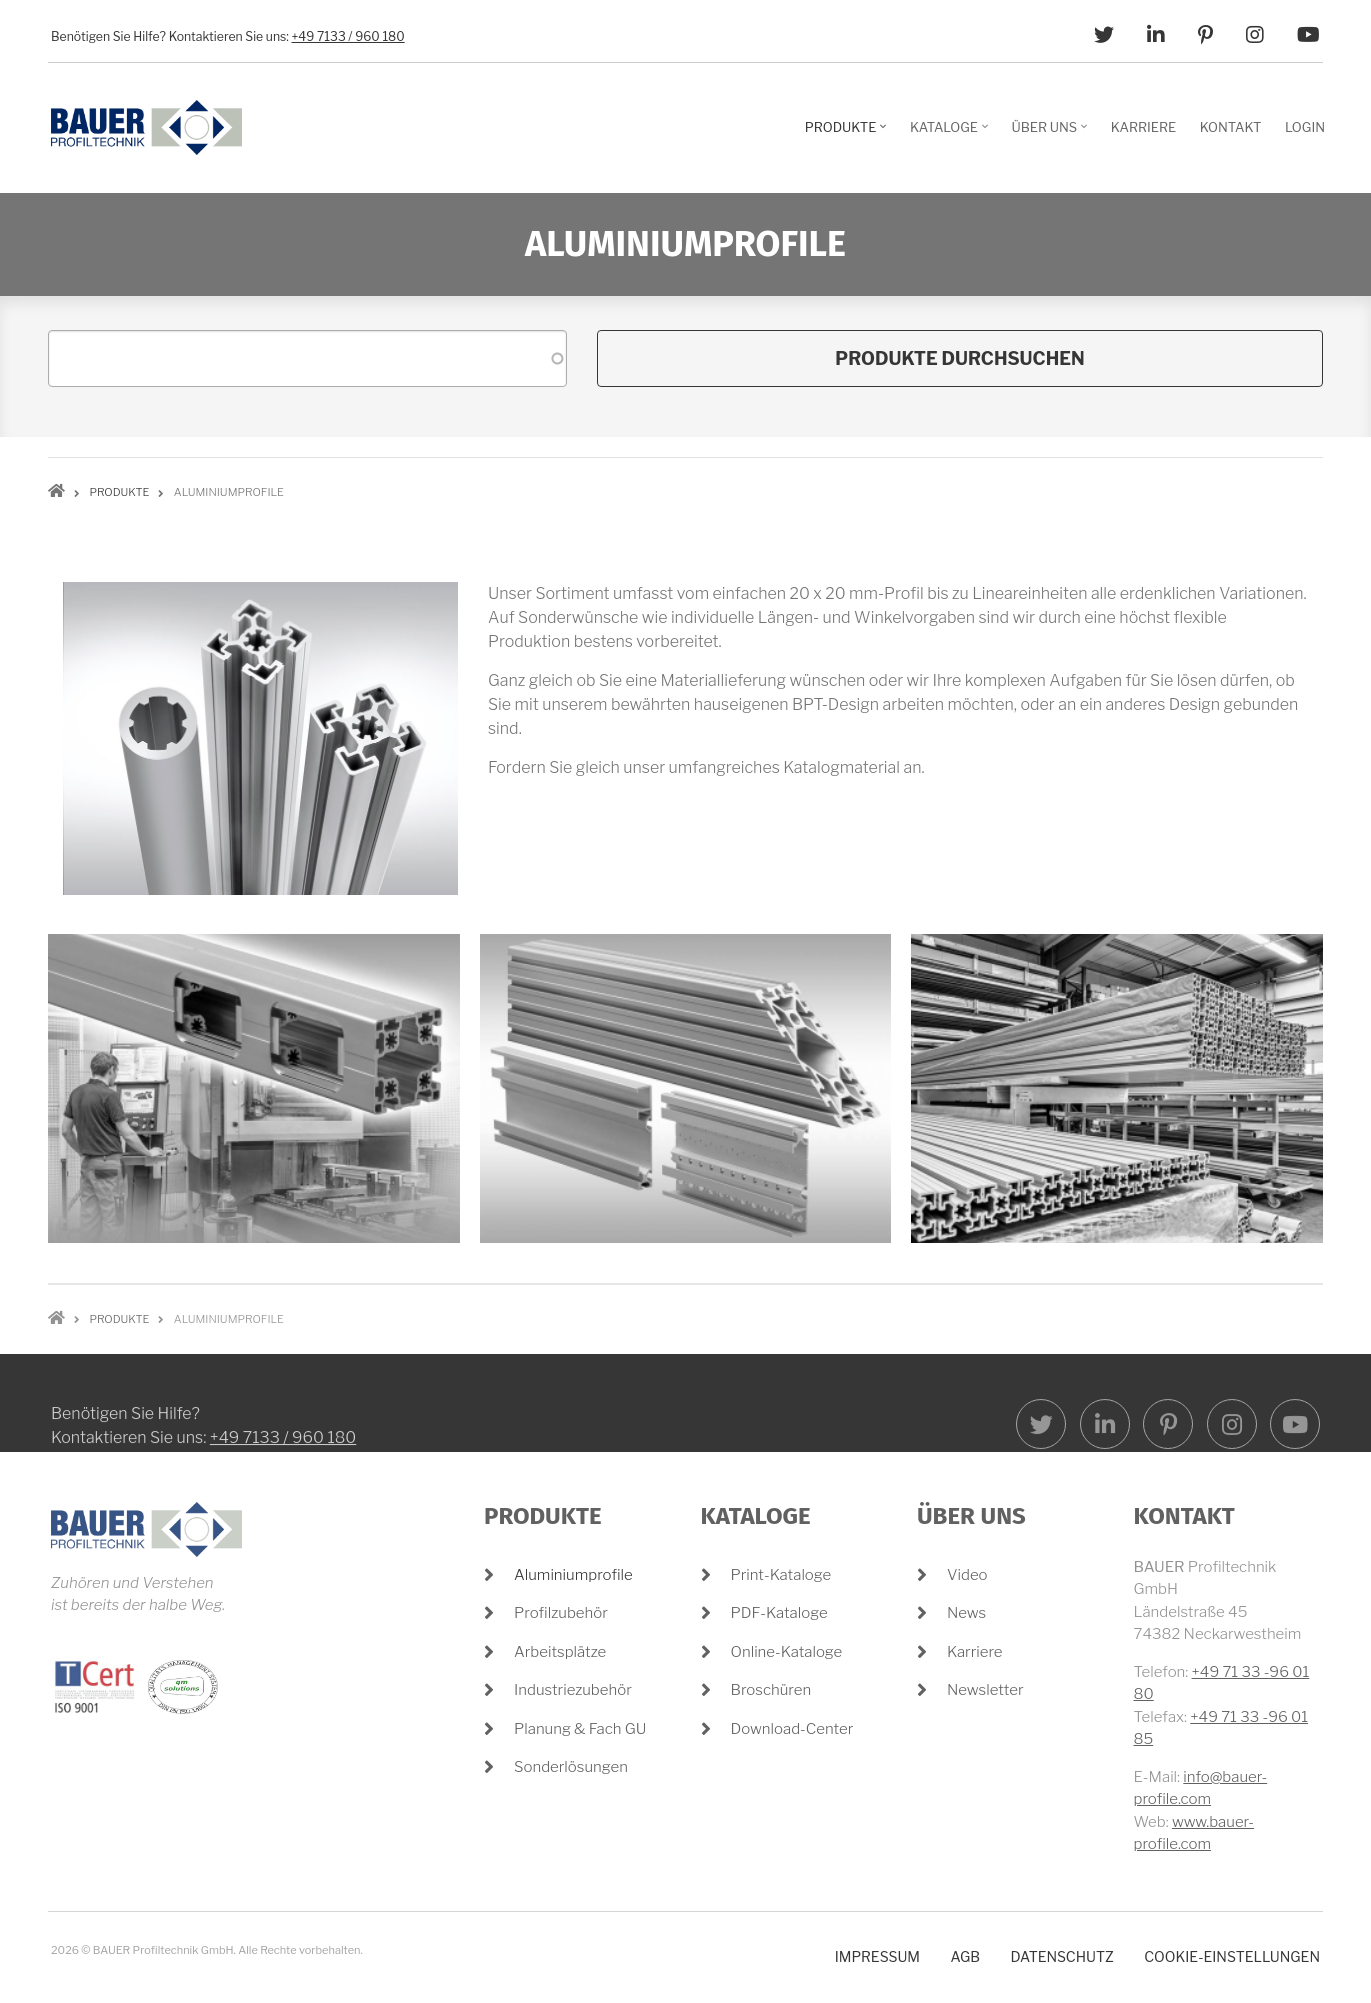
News (966, 1613)
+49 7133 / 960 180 (348, 36)
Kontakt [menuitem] (1231, 127)
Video (967, 1575)
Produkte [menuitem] (848, 134)
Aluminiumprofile (573, 1575)
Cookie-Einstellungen (1232, 1956)
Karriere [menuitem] (1143, 127)
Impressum (877, 1956)
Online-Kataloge (787, 1652)
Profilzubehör (561, 1613)
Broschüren (771, 1690)
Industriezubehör (573, 1690)
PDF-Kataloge (779, 1613)
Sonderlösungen (571, 1767)
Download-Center (792, 1729)
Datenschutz (1061, 1956)
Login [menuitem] (1305, 127)
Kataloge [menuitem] (951, 134)
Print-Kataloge (781, 1575)
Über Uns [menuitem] (1052, 134)
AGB (965, 1956)
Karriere (975, 1652)
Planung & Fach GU (580, 1729)
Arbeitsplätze (560, 1652)
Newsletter (985, 1690)
